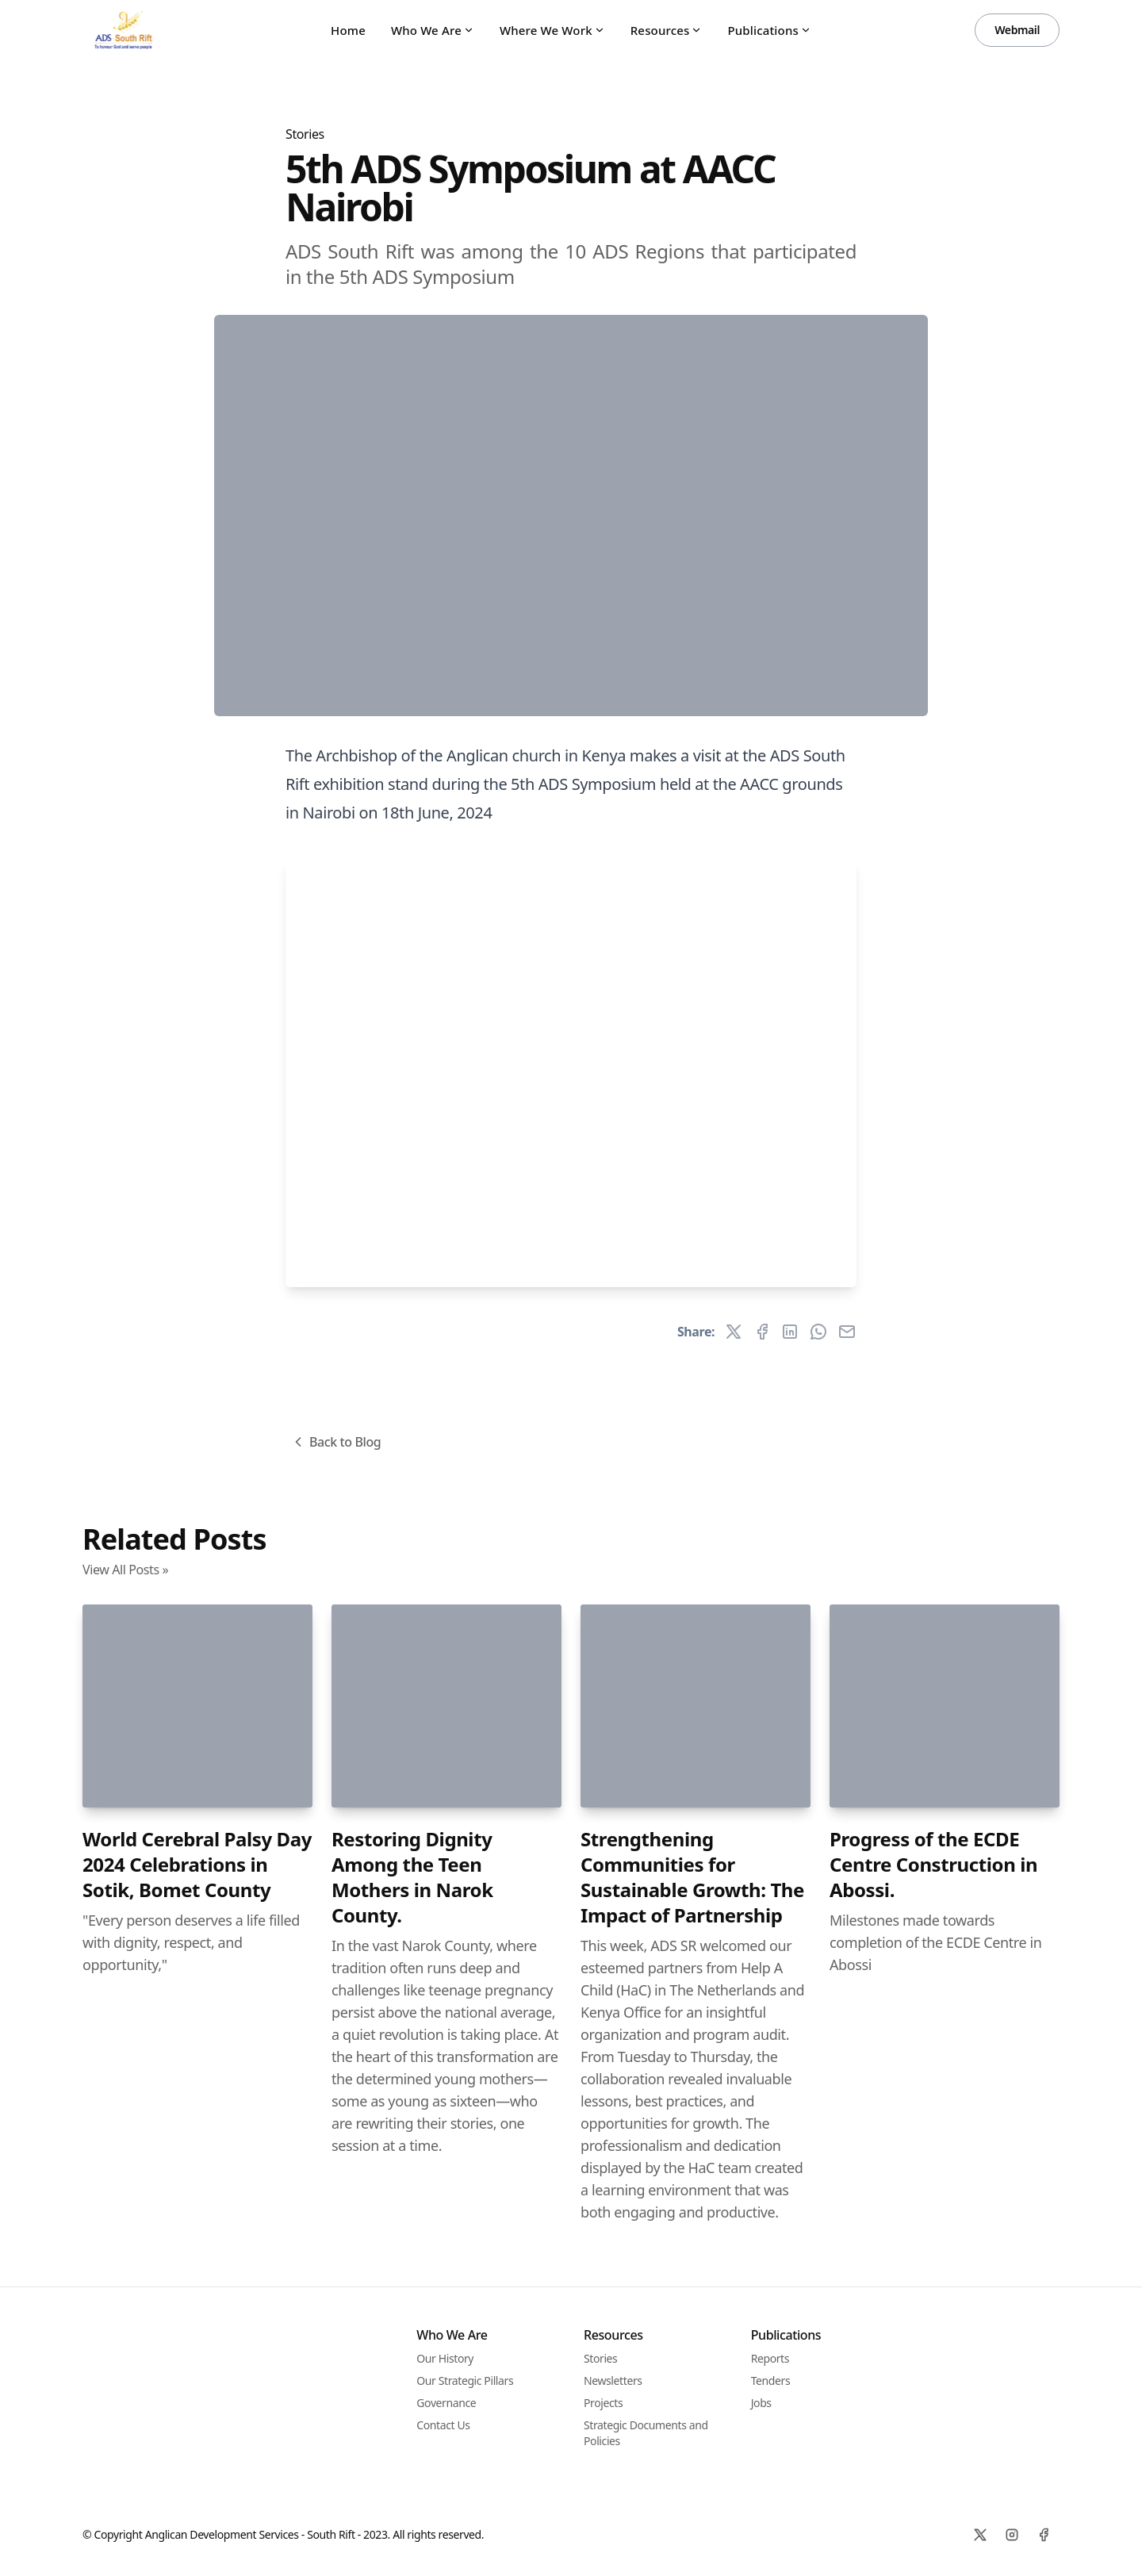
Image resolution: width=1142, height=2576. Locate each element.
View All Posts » (125, 1569)
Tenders (771, 2380)
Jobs (761, 2402)
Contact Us (442, 2424)
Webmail (1017, 29)
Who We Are (432, 30)
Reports (770, 2358)
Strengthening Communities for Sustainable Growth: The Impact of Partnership (692, 1877)
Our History (444, 2358)
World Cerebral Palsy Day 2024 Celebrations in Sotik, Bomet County (197, 1864)
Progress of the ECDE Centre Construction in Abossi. (933, 1864)
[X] (980, 2535)
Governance (446, 2402)
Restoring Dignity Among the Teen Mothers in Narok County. (412, 1877)
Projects (603, 2402)
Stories (305, 134)
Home (348, 30)
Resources (666, 30)
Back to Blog (335, 1442)
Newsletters (613, 2380)
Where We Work (552, 30)
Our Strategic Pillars (464, 2380)
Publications (769, 30)
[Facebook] (1044, 2535)
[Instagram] (1012, 2535)
